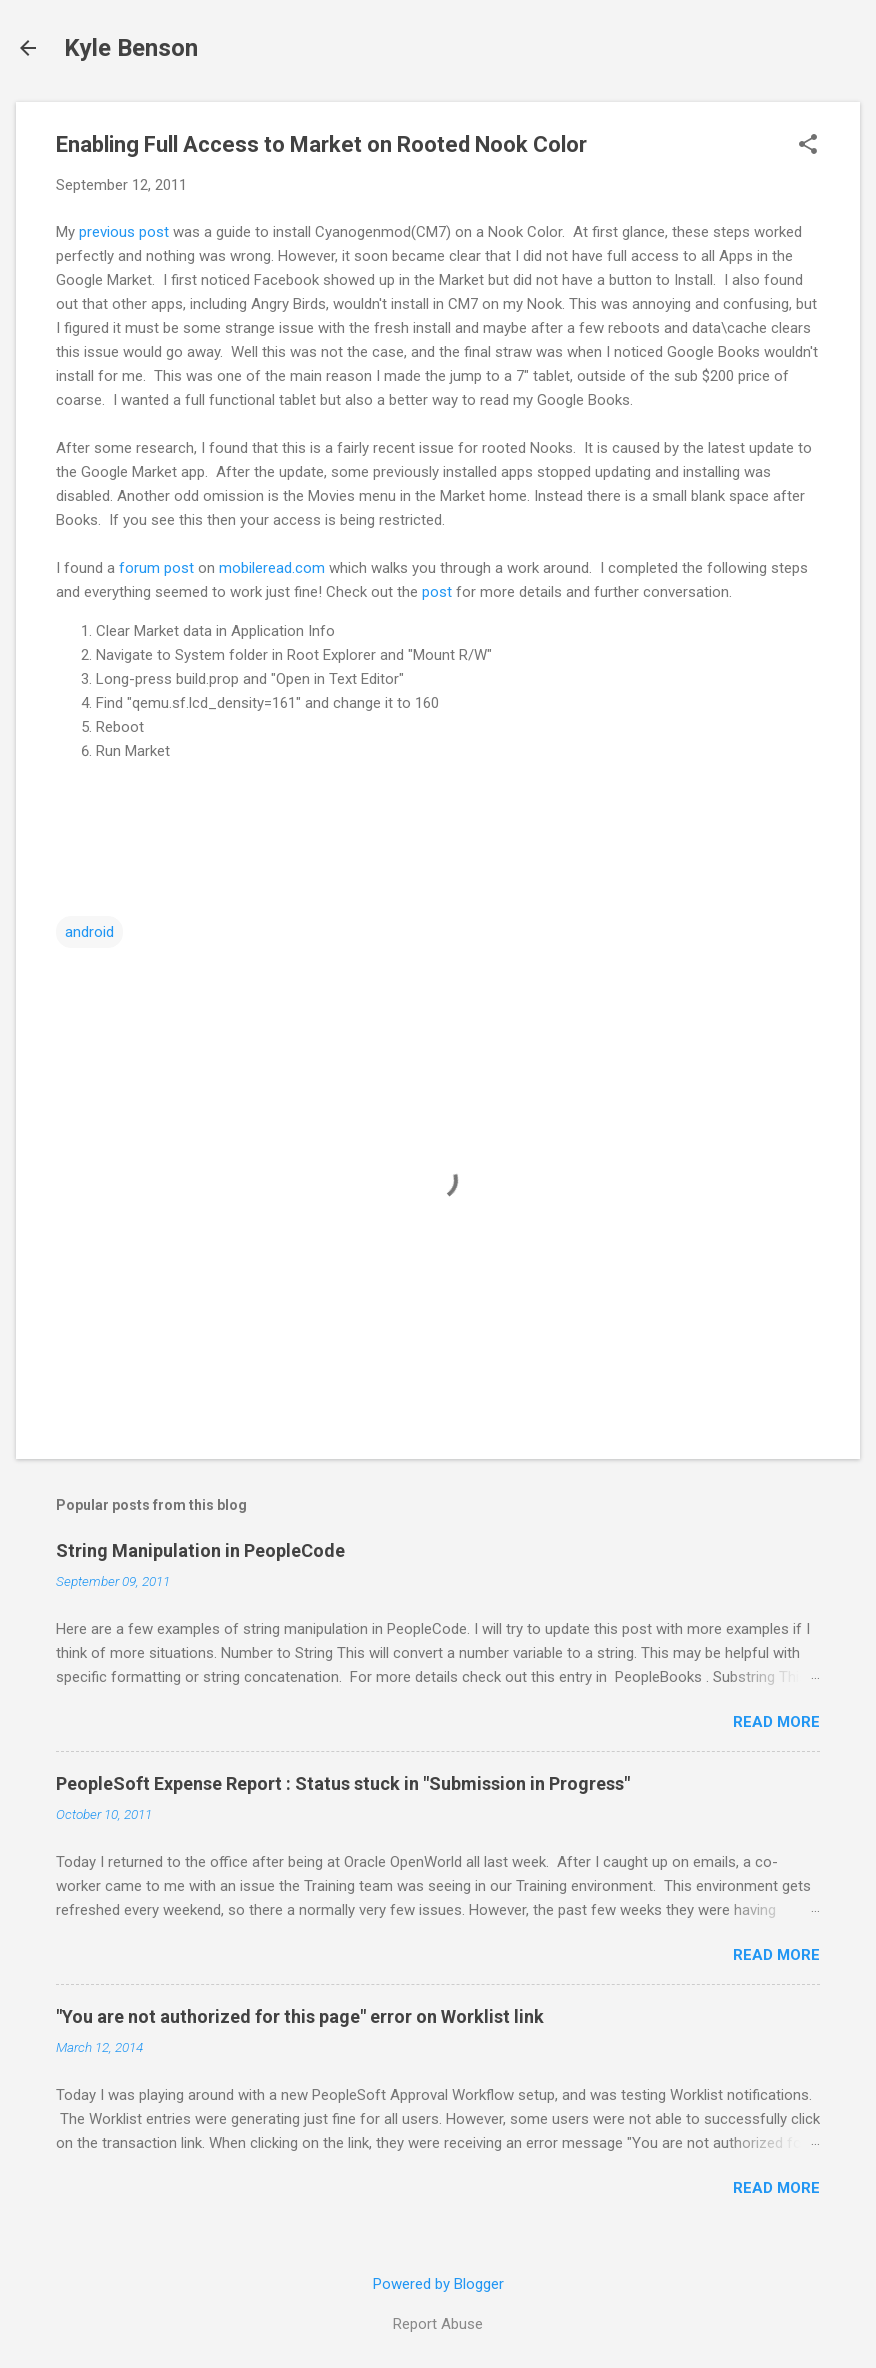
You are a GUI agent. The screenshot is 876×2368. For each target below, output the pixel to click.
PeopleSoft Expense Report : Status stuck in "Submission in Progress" (343, 1783)
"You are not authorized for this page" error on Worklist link (300, 2016)
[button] (808, 146)
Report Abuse (438, 2324)
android (89, 932)
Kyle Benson (131, 48)
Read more (776, 1722)
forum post (156, 568)
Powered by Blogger (438, 2284)
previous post (124, 232)
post (437, 592)
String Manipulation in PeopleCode (200, 1550)
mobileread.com (272, 568)
